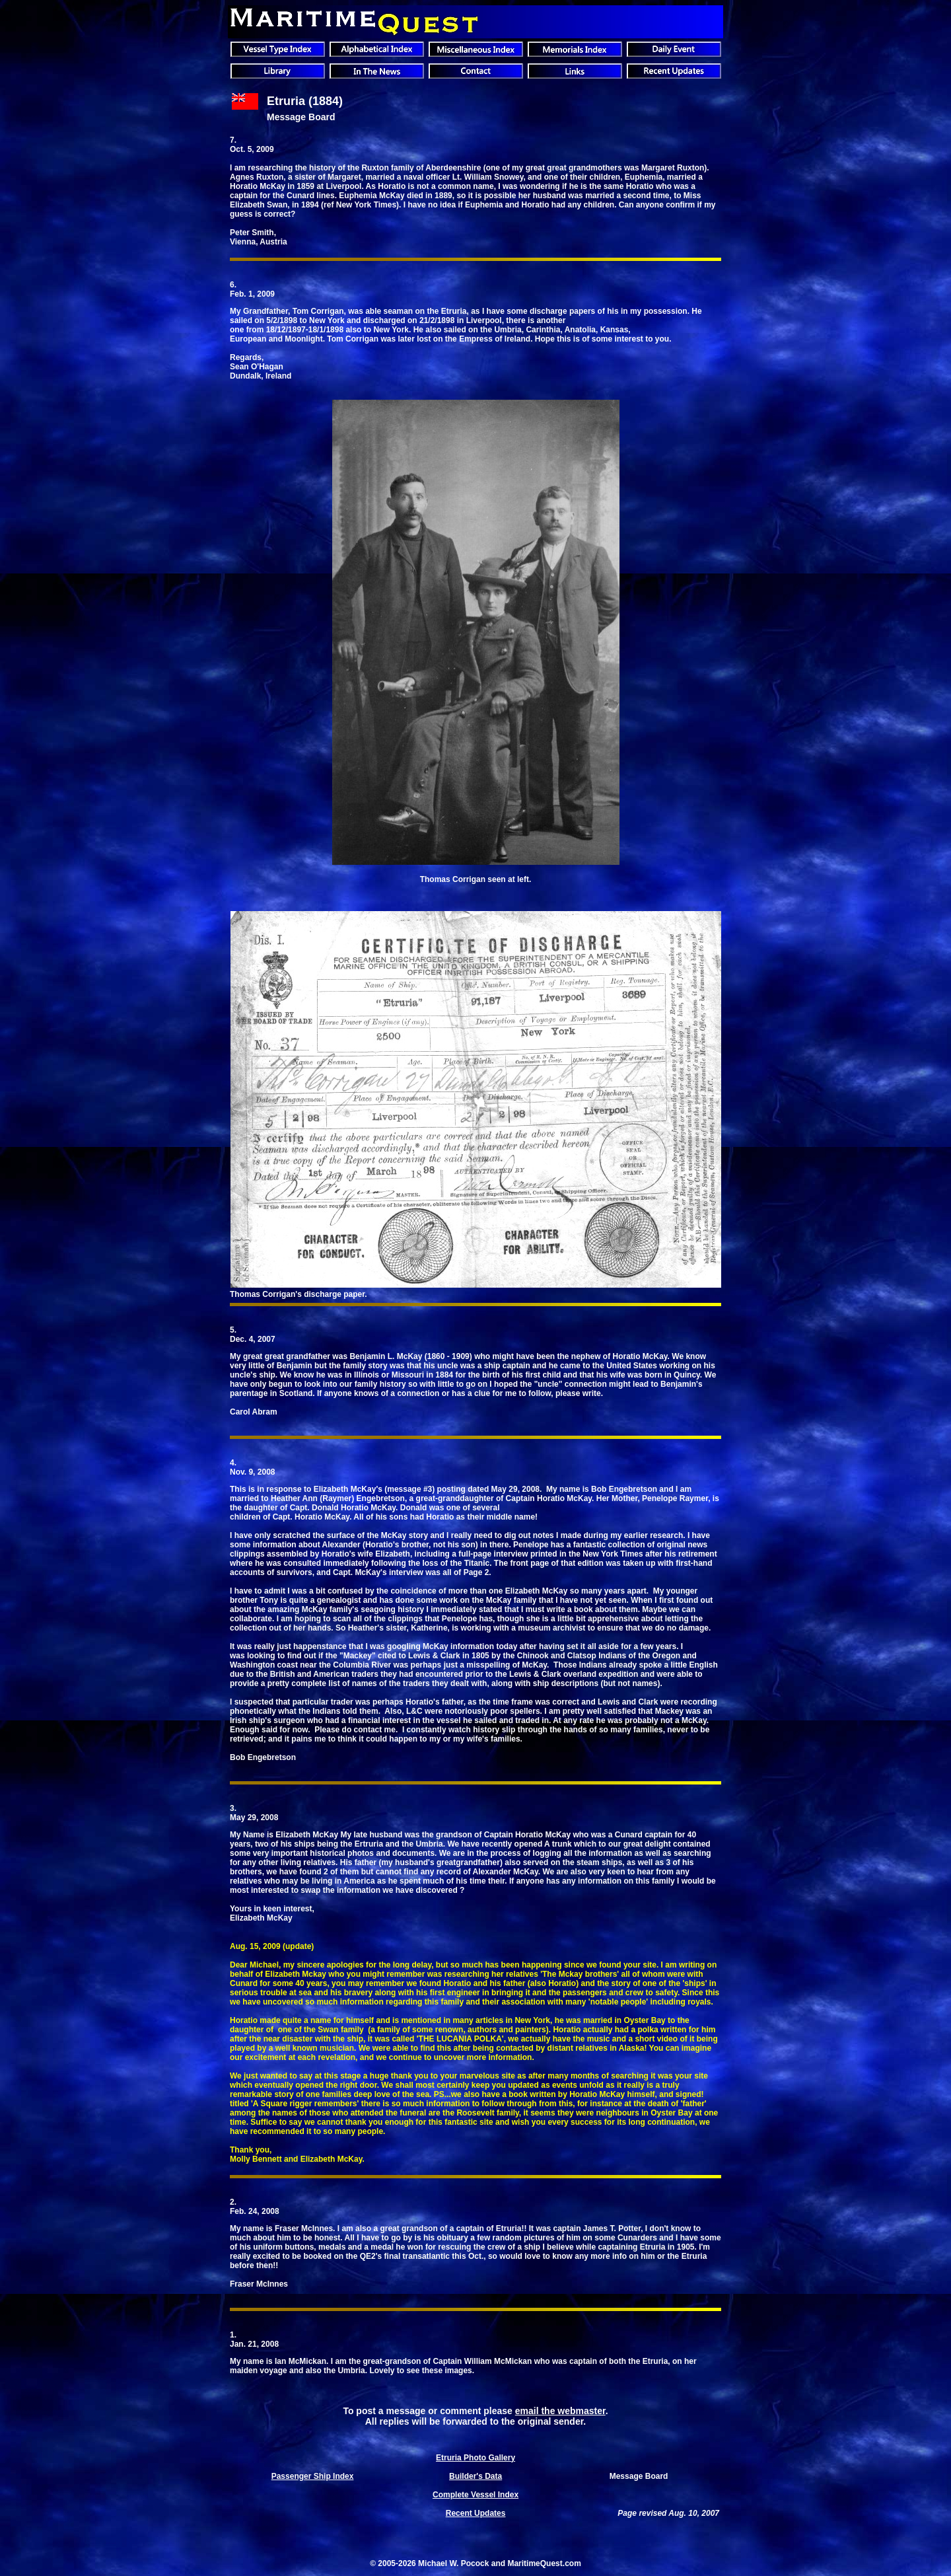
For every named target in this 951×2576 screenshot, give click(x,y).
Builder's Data (475, 2476)
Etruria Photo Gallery (475, 2457)
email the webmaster (560, 2411)
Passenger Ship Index (312, 2476)
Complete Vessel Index (475, 2494)
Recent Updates (476, 2513)
